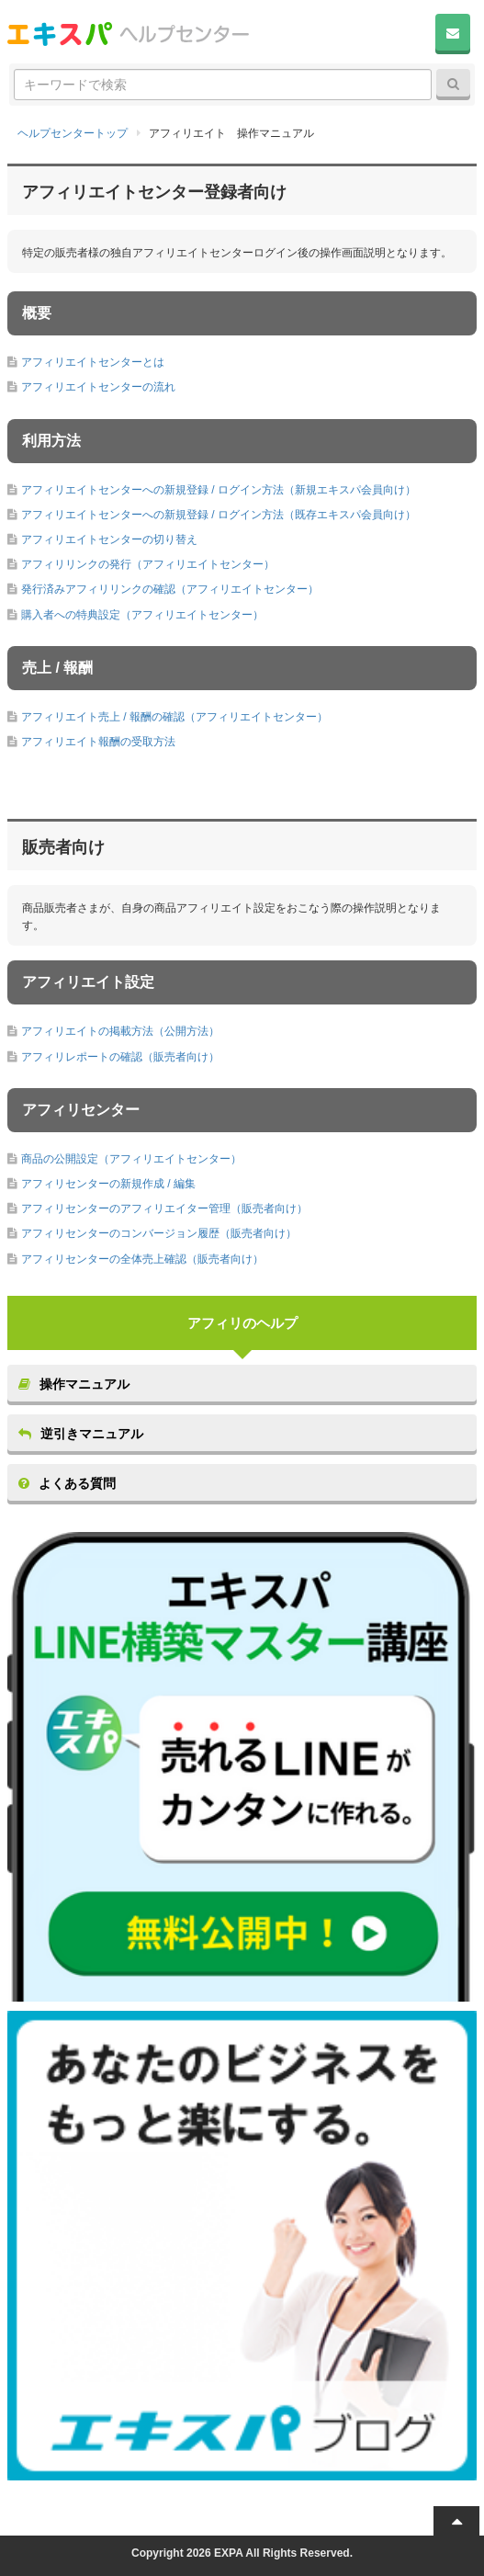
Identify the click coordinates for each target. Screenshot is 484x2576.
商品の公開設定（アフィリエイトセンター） (131, 1158)
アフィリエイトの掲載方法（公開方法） (120, 1031)
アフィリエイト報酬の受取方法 (98, 741)
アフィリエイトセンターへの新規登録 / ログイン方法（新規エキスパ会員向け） (218, 489)
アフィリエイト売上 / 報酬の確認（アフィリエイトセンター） (174, 716)
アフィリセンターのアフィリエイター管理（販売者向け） (164, 1208)
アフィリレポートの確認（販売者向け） (120, 1056)
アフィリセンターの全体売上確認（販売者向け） (142, 1259)
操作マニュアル (73, 1384)
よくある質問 (67, 1483)
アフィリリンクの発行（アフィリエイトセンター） (148, 564)
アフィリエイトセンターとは (92, 362)
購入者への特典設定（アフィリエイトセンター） (142, 614)
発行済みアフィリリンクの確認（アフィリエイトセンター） (170, 589)
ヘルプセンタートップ (72, 133)
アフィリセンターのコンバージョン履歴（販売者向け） (159, 1233)
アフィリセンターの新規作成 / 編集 (108, 1183)
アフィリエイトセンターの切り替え (109, 539)
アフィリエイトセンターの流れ (98, 386)
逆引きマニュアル (80, 1433)
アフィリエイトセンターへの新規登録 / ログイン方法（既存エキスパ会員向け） (218, 514)
